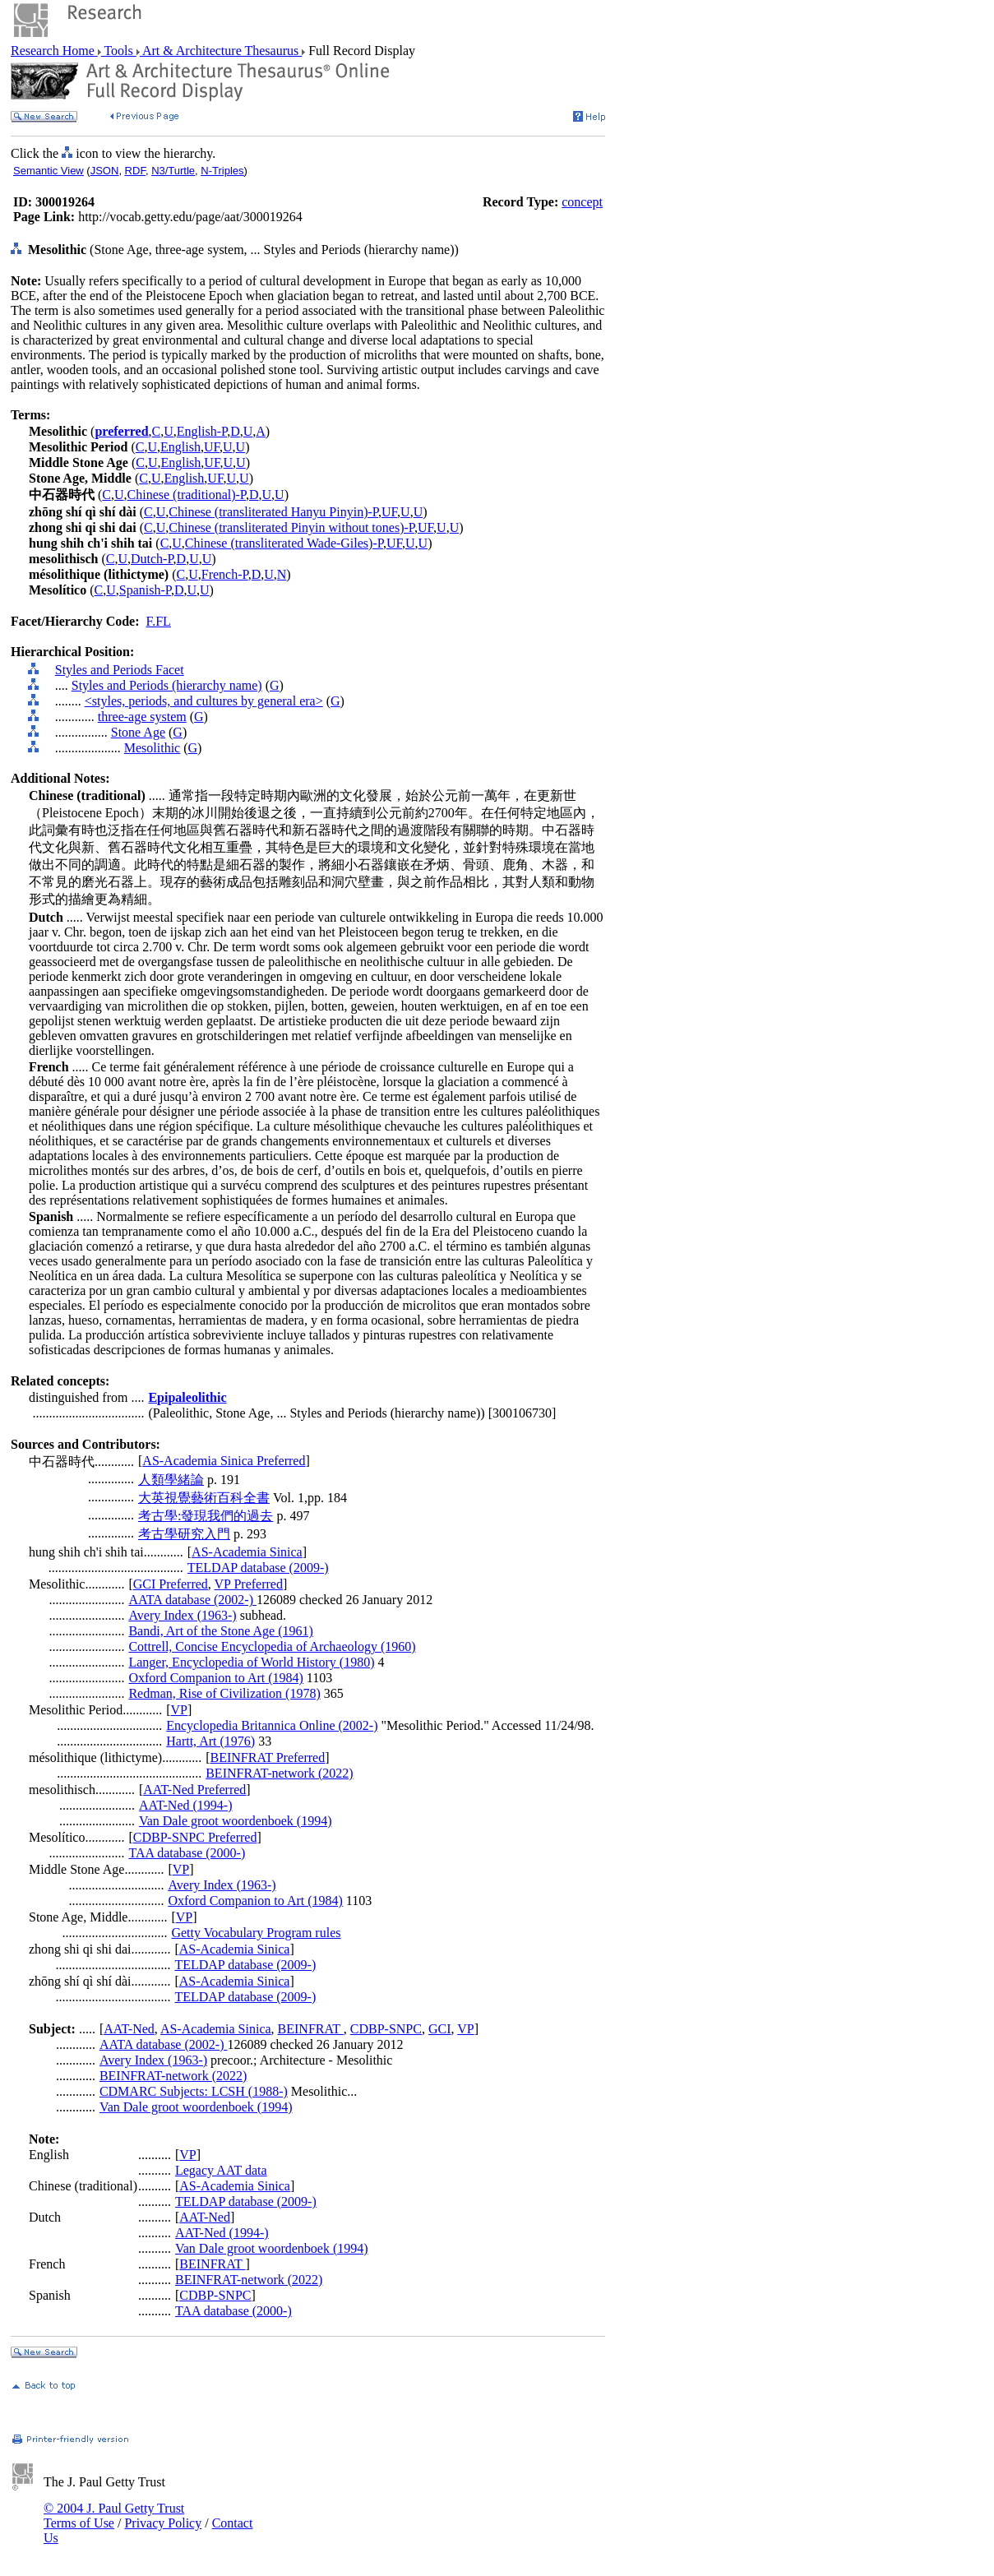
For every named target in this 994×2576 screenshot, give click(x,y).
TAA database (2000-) (186, 1853)
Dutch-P (152, 559)
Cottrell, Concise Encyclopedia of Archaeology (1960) (271, 1646)
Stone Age (138, 732)
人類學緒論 (171, 1480)
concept (582, 202)
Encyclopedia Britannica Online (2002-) (271, 1725)
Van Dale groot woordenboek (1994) (235, 1821)
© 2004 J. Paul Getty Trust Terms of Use (114, 2515)
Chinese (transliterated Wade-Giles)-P (284, 543)
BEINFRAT (311, 2029)
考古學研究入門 (184, 1534)
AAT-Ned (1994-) (186, 1805)
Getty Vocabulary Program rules (255, 1933)
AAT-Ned (129, 2029)
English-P (202, 431)
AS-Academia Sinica (247, 1552)
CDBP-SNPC (386, 2029)
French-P (224, 574)
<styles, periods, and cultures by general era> (204, 701)
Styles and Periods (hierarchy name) (167, 685)
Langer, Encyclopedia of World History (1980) (251, 1662)
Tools (118, 51)
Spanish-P (145, 590)
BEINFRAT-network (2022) (279, 1773)
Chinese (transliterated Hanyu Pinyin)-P (273, 512)
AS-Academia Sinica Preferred (223, 1461)
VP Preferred (249, 1584)
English (180, 447)
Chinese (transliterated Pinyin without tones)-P (291, 527)
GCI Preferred (170, 1584)
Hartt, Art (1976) (210, 1741)
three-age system (142, 717)
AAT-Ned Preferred (194, 1790)
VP (179, 1710)
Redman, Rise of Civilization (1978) (224, 1693)
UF (212, 447)
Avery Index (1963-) (182, 1615)
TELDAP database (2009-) (258, 1568)
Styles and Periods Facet (119, 670)
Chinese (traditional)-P (186, 495)
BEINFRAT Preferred (268, 1757)
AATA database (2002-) (192, 1600)
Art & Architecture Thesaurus (221, 51)
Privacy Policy (162, 2523)
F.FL (158, 621)
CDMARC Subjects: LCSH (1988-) (193, 2091)
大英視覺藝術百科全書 (204, 1498)
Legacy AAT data (221, 2170)
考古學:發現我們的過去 (205, 1516)
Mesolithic (152, 748)
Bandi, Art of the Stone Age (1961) (220, 1631)
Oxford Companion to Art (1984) (215, 1678)
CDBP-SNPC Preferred (195, 1837)
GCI (439, 2029)
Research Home (54, 51)
